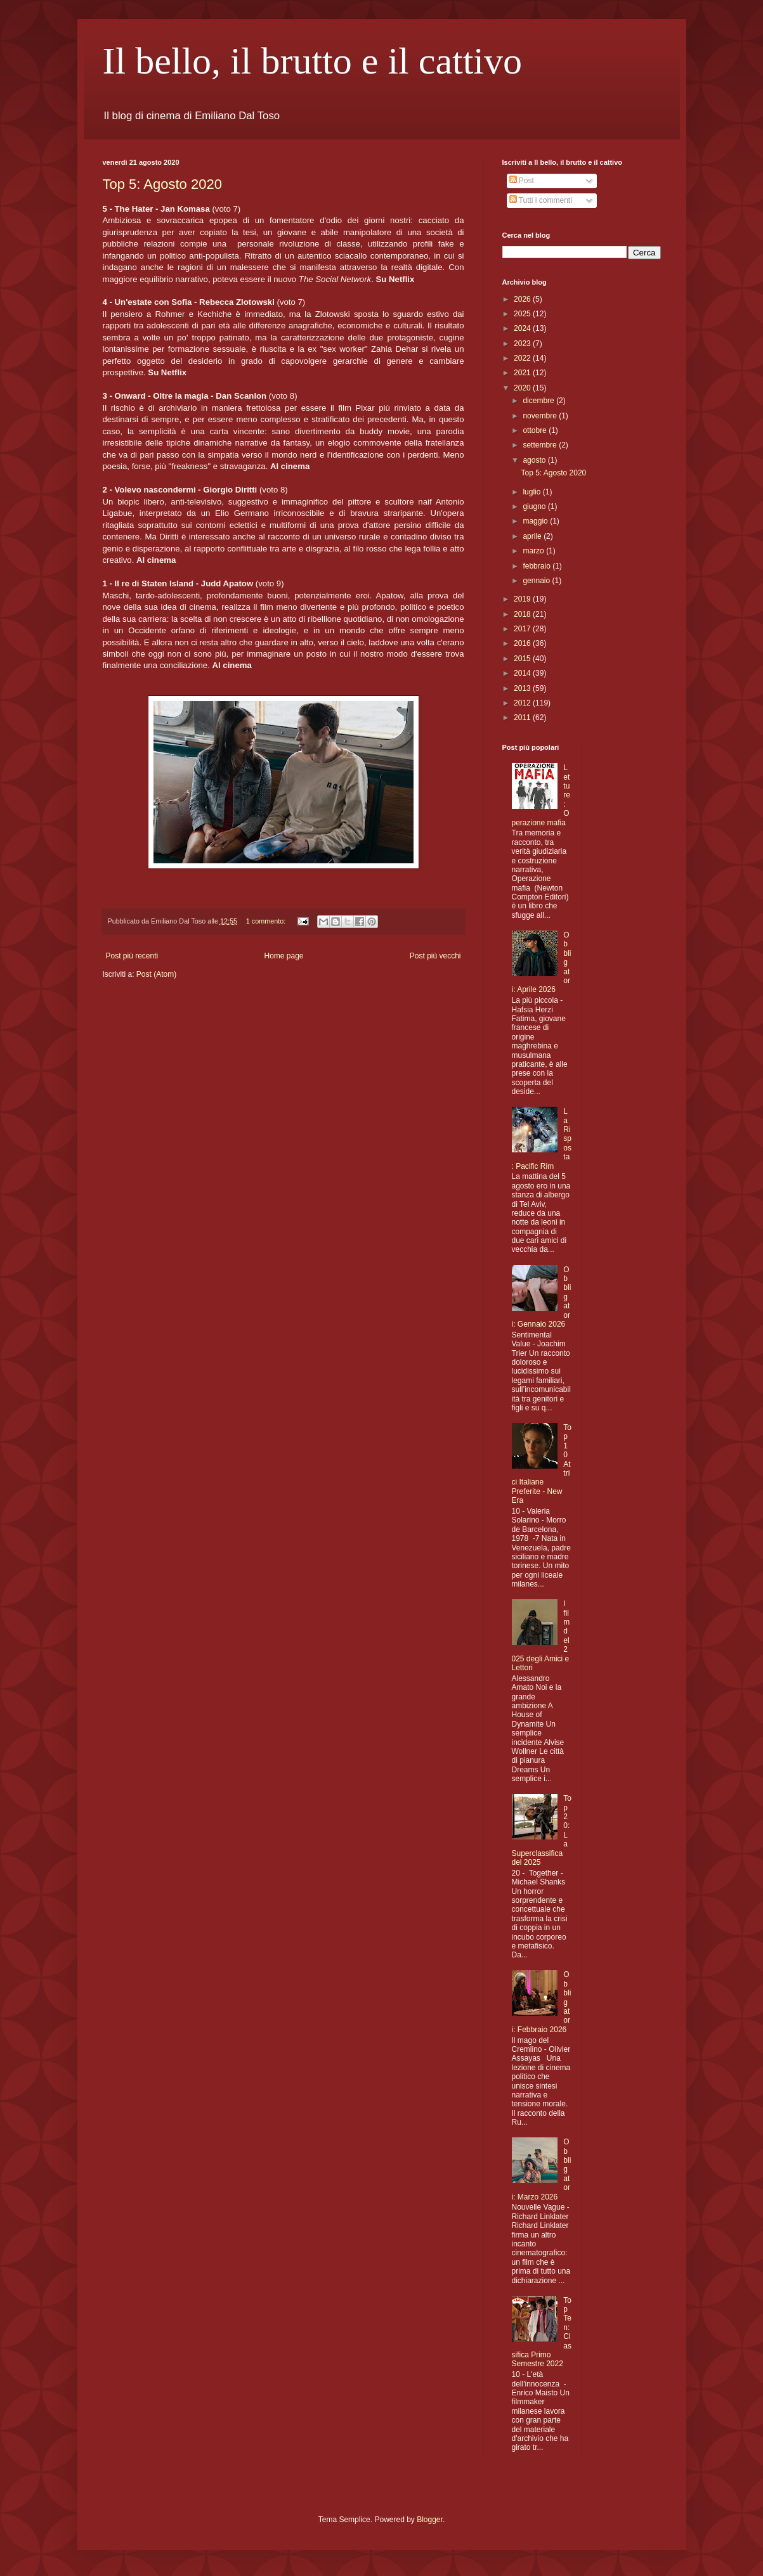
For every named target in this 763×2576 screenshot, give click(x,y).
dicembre (539, 400)
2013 (523, 688)
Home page (283, 955)
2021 (523, 372)
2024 (523, 328)
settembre (541, 445)
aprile (533, 536)
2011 (523, 717)
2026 (523, 299)
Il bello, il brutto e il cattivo (313, 61)
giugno (535, 506)
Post (521, 180)
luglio (532, 491)
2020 (523, 387)
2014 (523, 673)
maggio (536, 521)
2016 (523, 643)
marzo (534, 550)
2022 (523, 358)
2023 (523, 343)
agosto (535, 460)
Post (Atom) (156, 974)
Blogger (430, 2519)
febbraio (537, 566)
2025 (523, 313)
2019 (523, 599)
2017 (523, 628)
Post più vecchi (435, 955)
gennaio (537, 580)
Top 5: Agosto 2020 (162, 184)
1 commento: (266, 921)
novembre (541, 415)
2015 (523, 658)
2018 (523, 614)
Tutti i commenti (540, 200)
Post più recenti (132, 955)
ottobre (536, 430)
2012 (523, 703)
